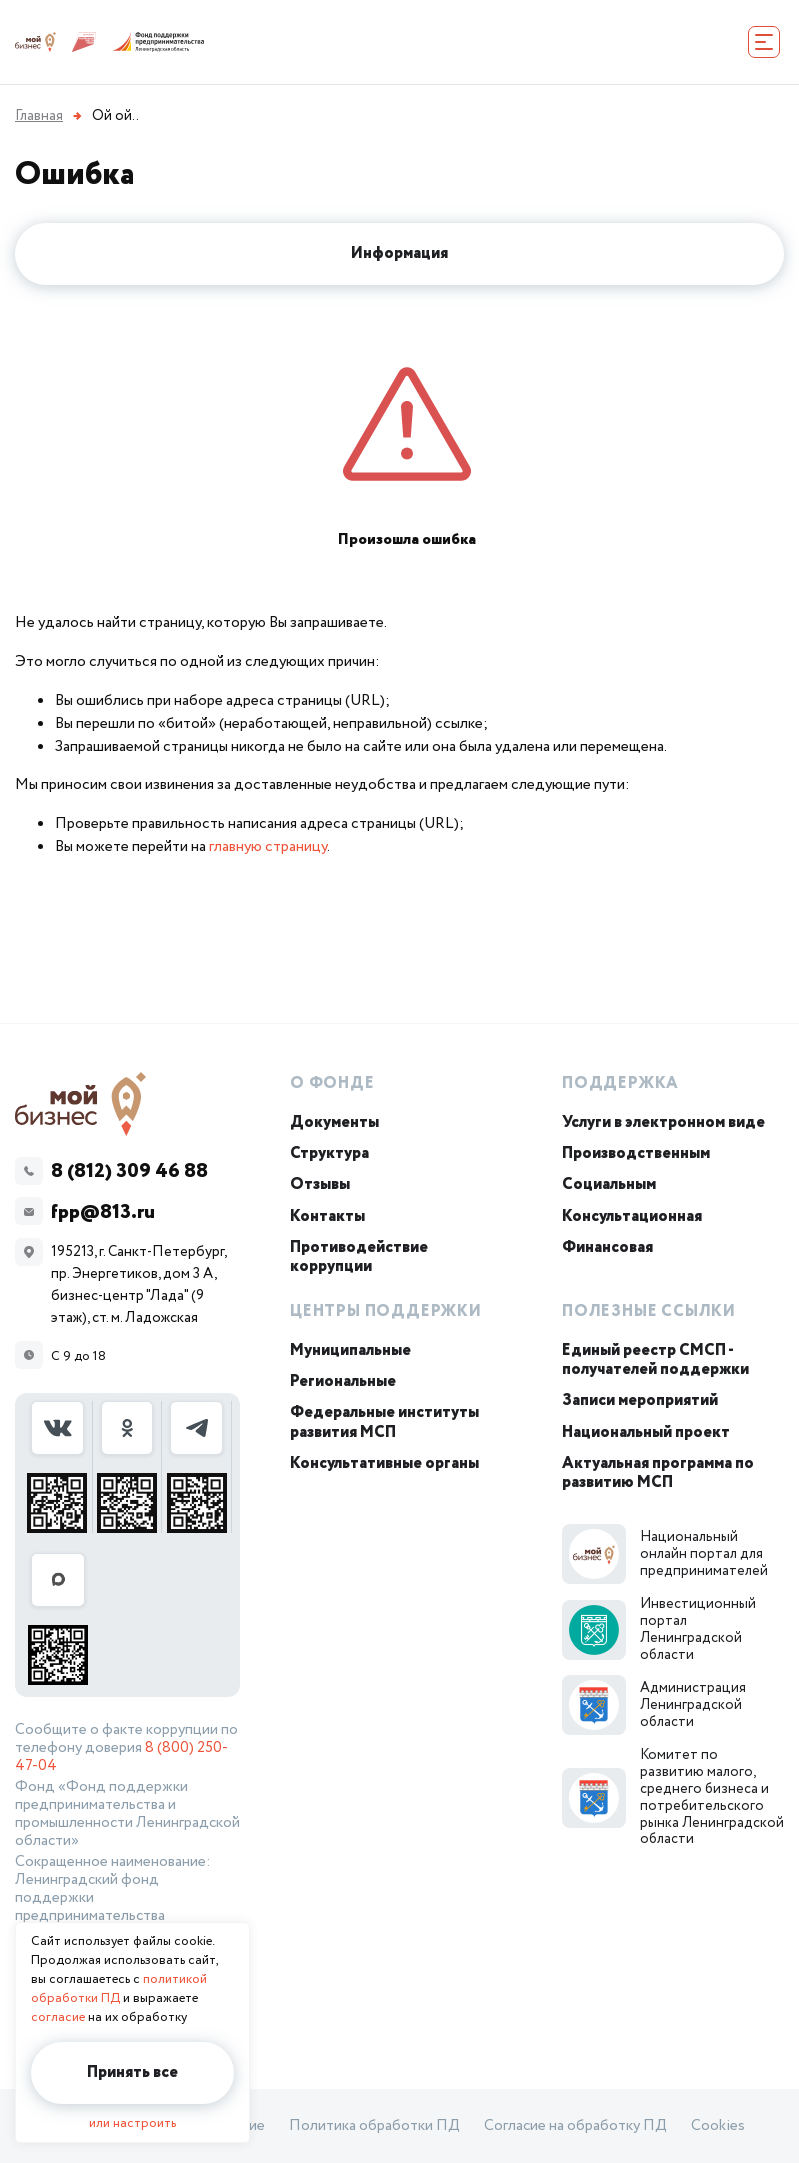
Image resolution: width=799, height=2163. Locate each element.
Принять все (132, 2072)
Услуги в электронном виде (663, 1122)
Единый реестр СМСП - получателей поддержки (655, 1360)
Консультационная (632, 1216)
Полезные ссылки (649, 1311)
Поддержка (620, 1083)
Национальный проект (646, 1432)
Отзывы (320, 1184)
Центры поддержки (386, 1311)
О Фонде (332, 1083)
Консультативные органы (384, 1463)
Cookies (718, 2126)
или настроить (132, 2123)
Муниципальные (350, 1350)
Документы (334, 1122)
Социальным (609, 1184)
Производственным (636, 1153)
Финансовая (607, 1247)
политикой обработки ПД (119, 1989)
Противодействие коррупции (359, 1257)
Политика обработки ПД (374, 2126)
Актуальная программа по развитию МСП (658, 1473)
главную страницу (268, 846)
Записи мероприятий (640, 1400)
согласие (58, 2017)
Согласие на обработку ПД (575, 2126)
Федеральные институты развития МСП (384, 1422)
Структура (329, 1153)
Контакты (327, 1216)
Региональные (343, 1381)
